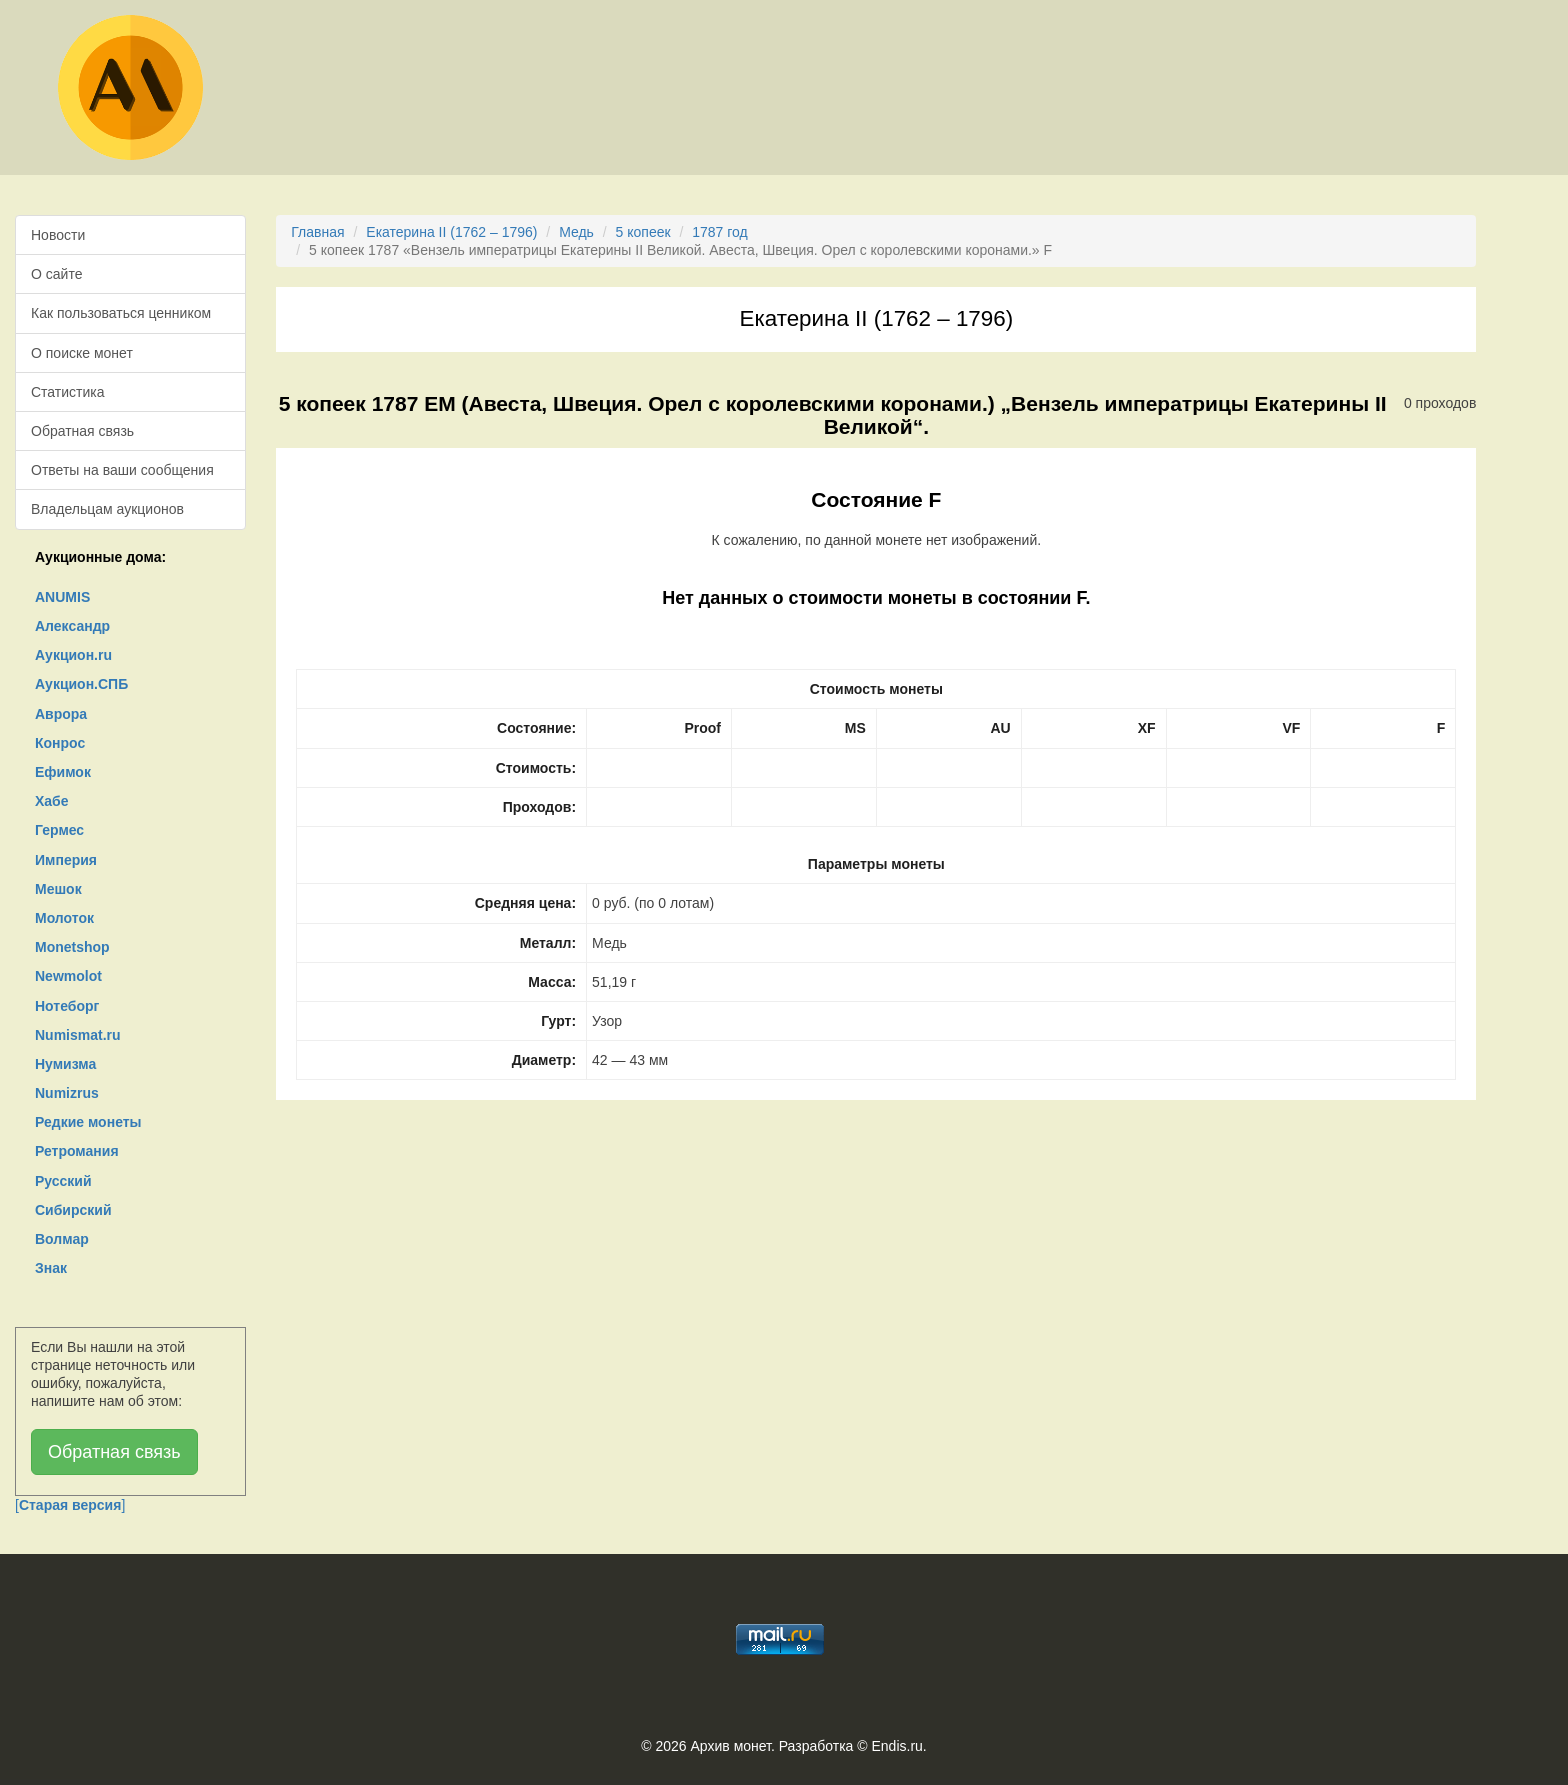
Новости (58, 235)
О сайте (56, 274)
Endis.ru (896, 1746)
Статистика (68, 392)
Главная (317, 232)
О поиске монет (82, 353)
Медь (576, 232)
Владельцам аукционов (107, 509)
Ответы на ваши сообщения (122, 470)
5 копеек (643, 232)
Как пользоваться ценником (121, 313)
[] (70, 1505)
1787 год (719, 232)
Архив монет (731, 1746)
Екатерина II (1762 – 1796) (451, 232)
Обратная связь (82, 431)
